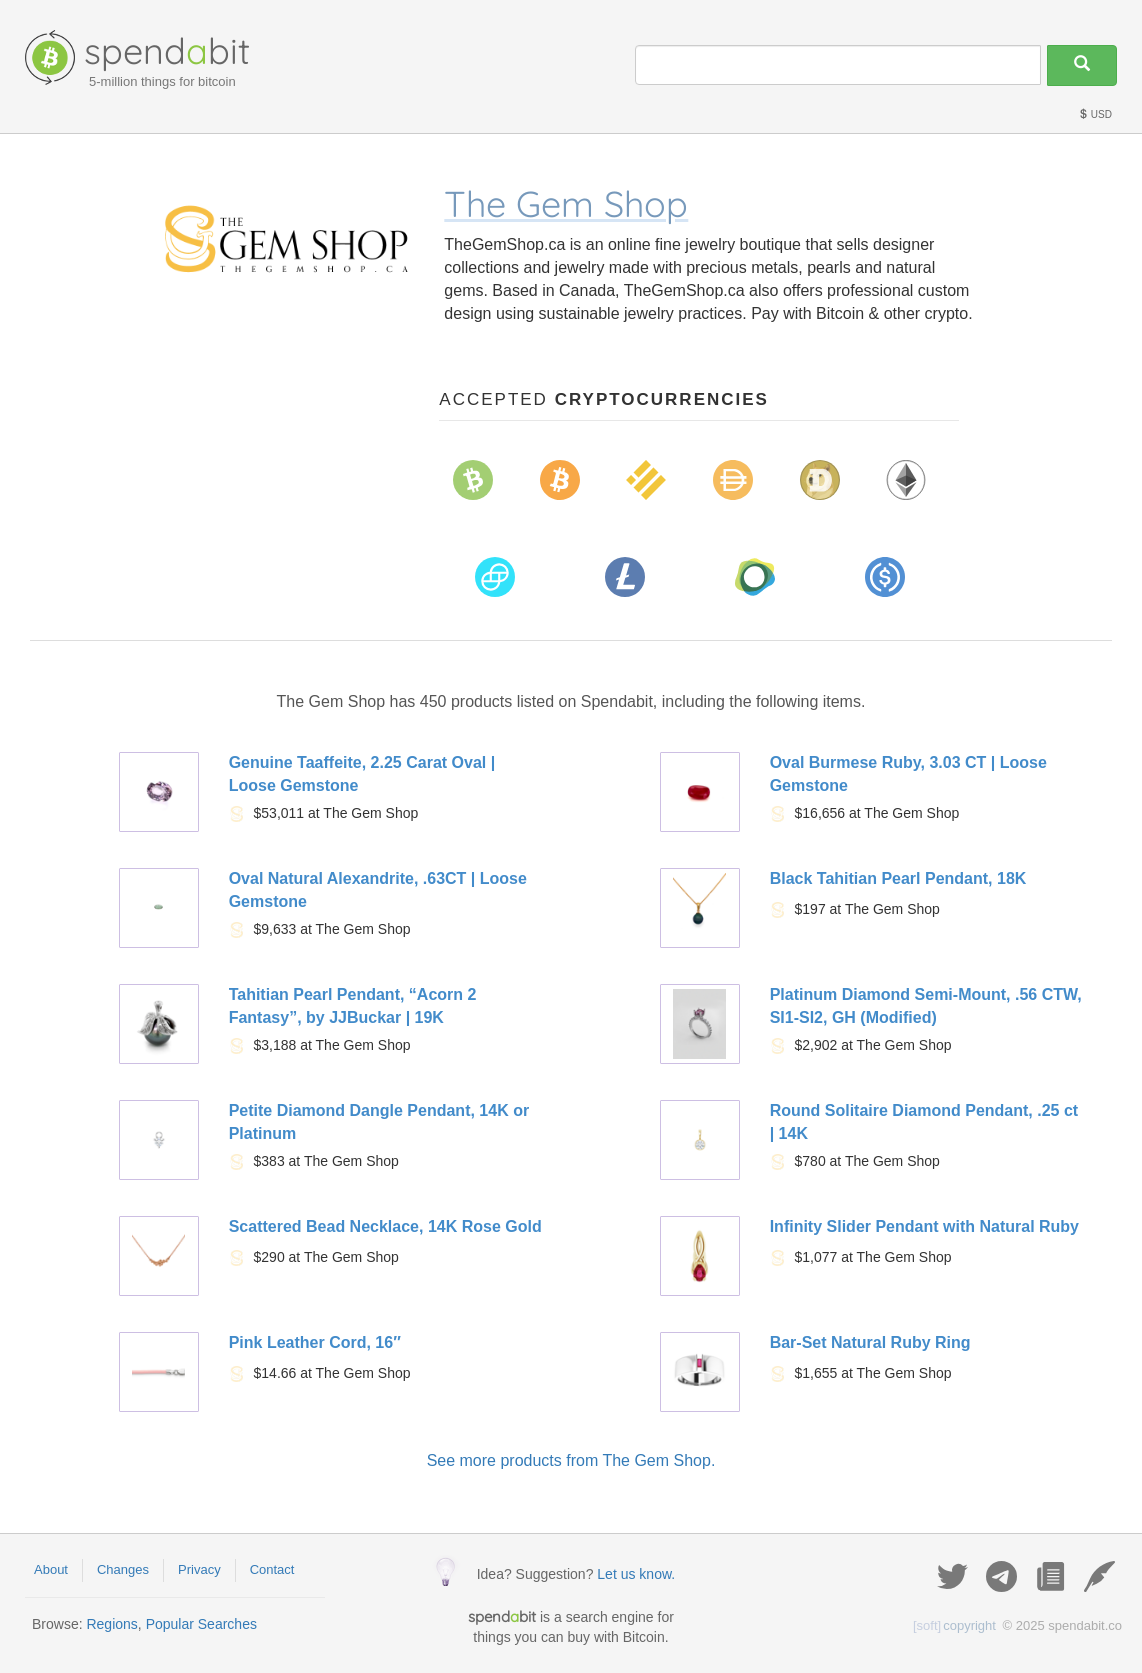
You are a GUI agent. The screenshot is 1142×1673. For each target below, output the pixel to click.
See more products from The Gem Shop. (571, 1460)
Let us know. (636, 1574)
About (51, 1569)
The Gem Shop (566, 203)
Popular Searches (201, 1624)
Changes (123, 1569)
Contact (272, 1569)
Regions (111, 1624)
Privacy (199, 1569)
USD (1095, 114)
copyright (954, 1625)
